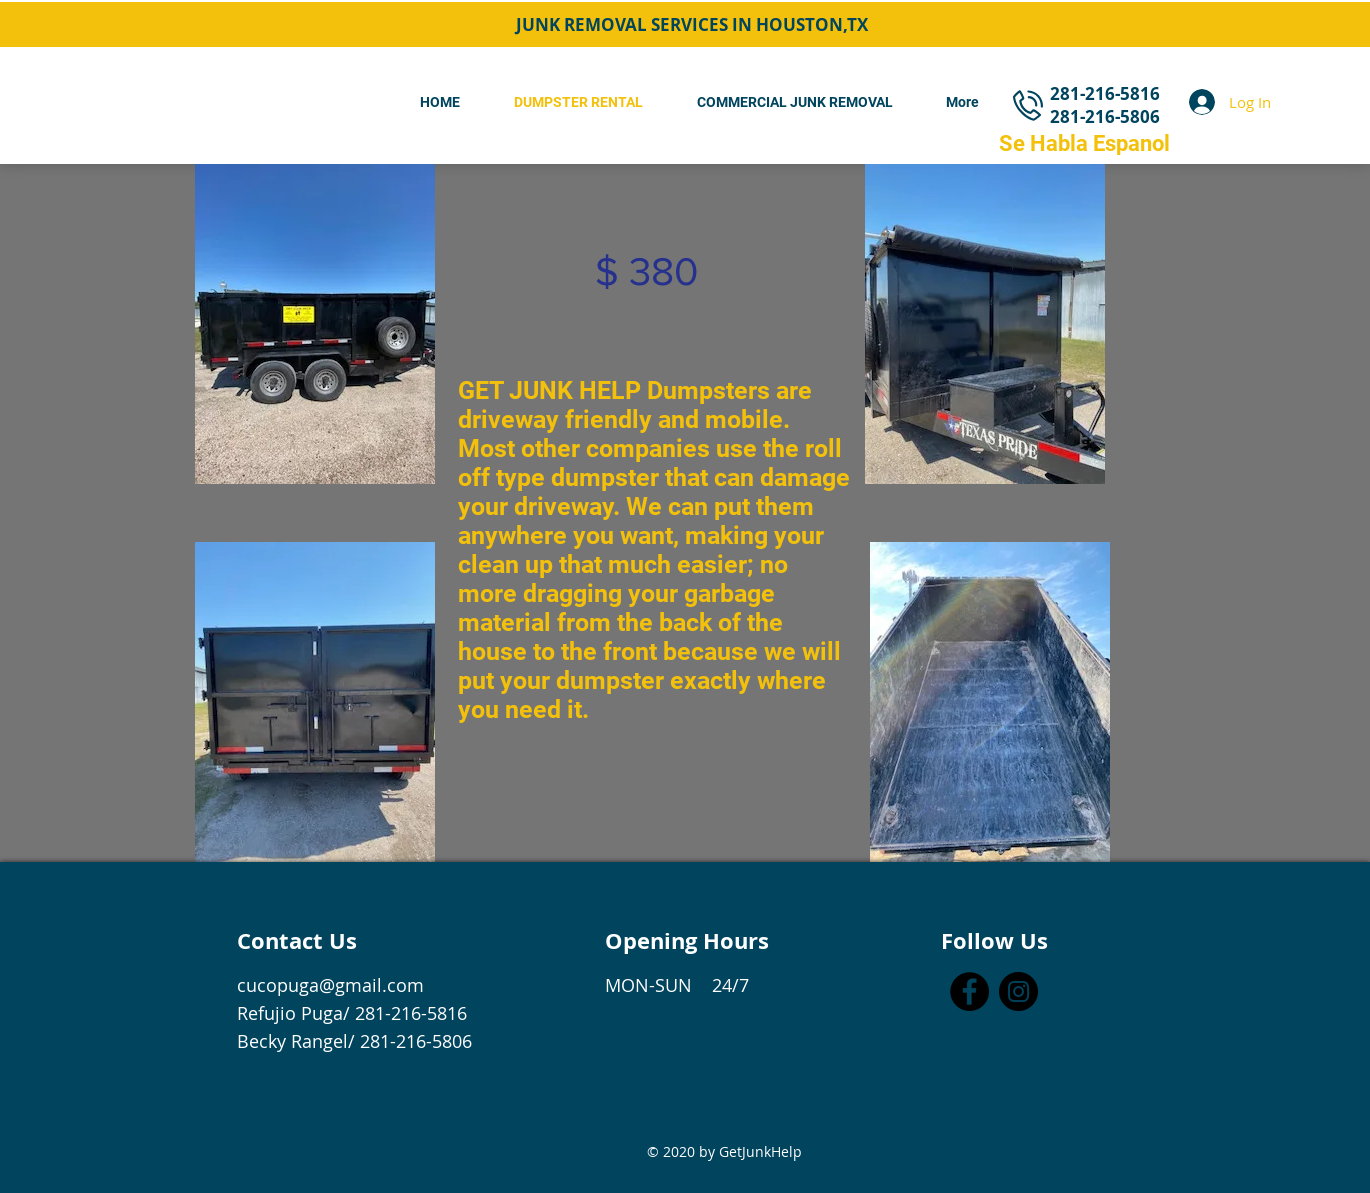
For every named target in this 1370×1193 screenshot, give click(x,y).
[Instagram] (1018, 991)
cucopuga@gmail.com (330, 985)
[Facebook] (969, 991)
